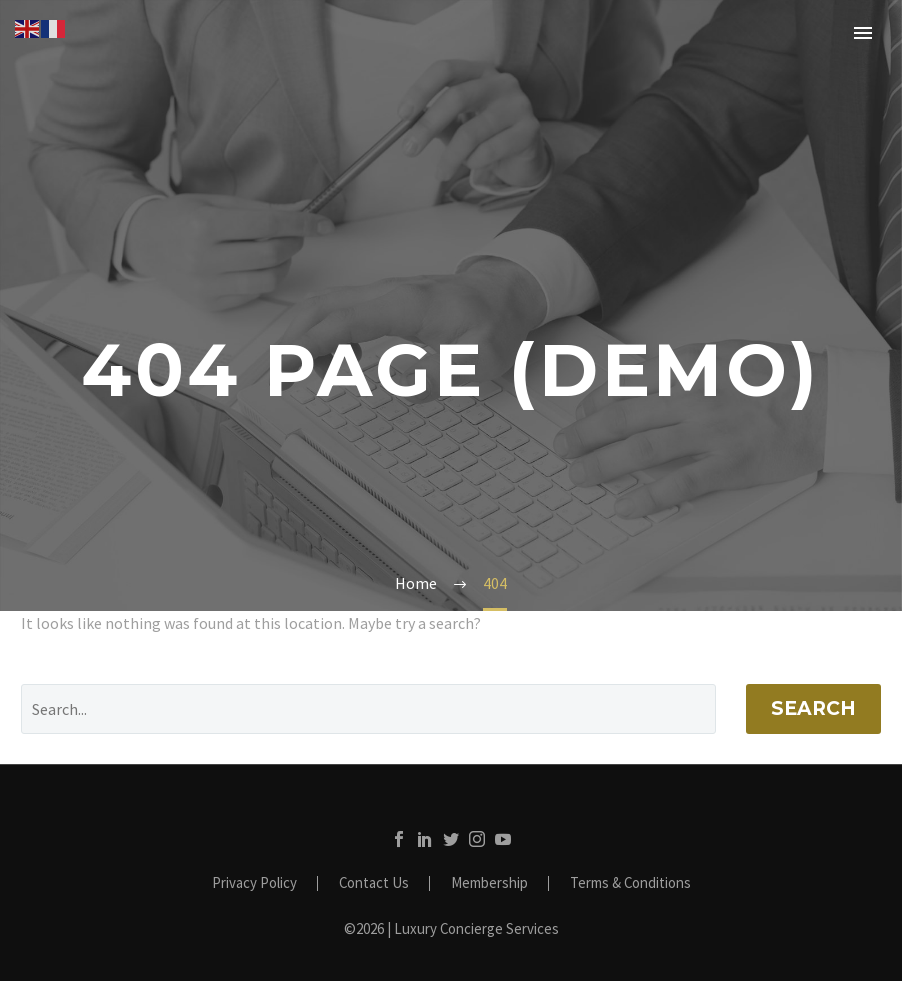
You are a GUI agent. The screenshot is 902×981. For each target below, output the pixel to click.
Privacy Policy (254, 883)
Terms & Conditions (630, 883)
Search (813, 708)
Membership (489, 883)
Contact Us (374, 883)
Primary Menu (863, 33)
